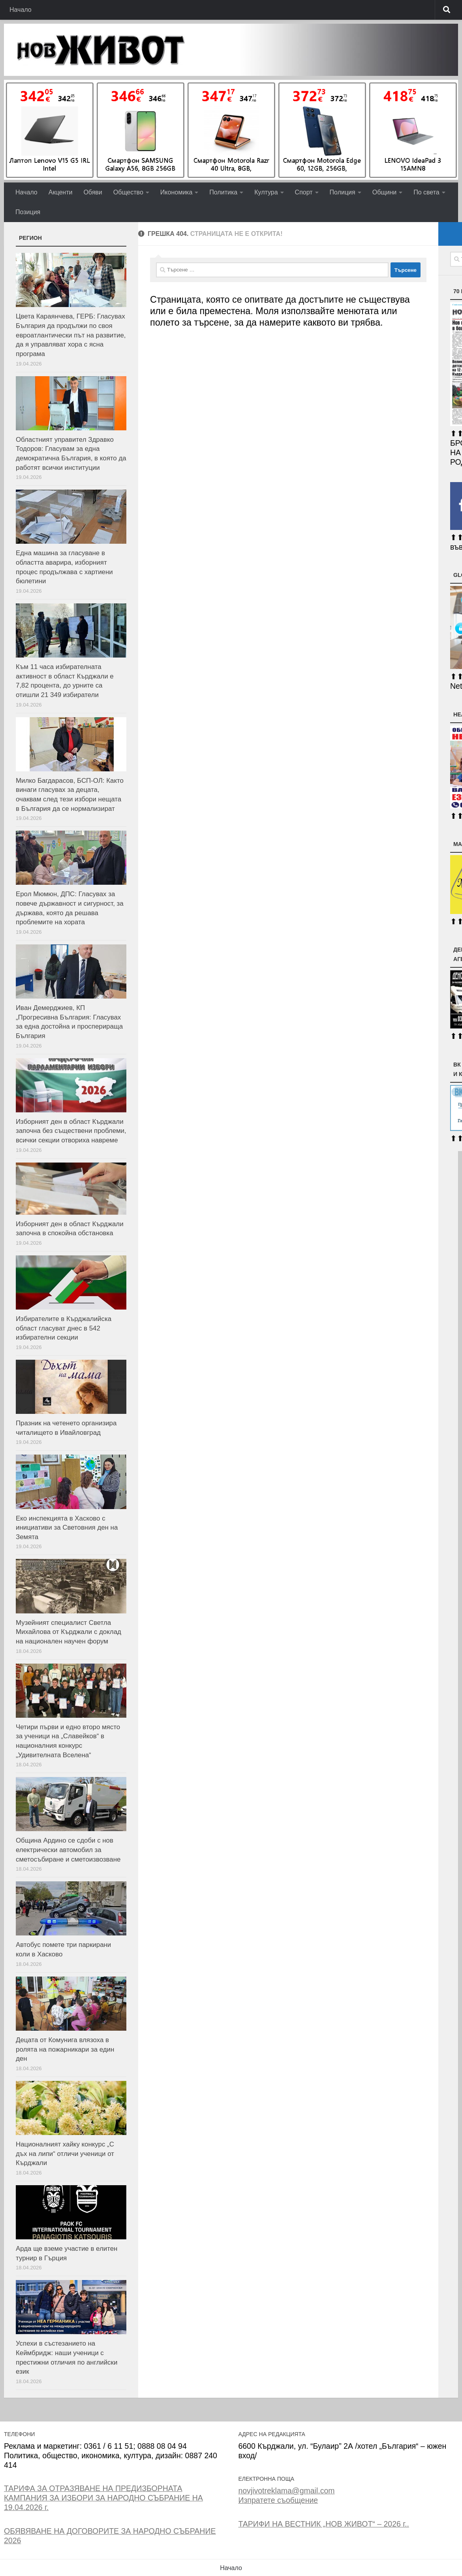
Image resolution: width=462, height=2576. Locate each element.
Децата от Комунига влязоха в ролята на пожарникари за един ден (65, 2049)
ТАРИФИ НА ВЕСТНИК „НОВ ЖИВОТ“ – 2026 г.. (323, 2523)
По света (426, 192)
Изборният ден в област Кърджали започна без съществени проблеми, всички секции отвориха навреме (71, 1131)
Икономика (176, 192)
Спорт (304, 192)
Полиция (342, 192)
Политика (223, 192)
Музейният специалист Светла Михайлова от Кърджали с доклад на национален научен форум (68, 1632)
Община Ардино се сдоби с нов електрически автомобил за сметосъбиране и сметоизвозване (68, 1850)
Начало (20, 9)
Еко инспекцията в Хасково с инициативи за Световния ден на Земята (67, 1528)
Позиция (27, 212)
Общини (384, 192)
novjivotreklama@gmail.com (286, 2490)
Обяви (92, 192)
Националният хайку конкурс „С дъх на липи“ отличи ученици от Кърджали (65, 2154)
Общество (128, 192)
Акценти (61, 192)
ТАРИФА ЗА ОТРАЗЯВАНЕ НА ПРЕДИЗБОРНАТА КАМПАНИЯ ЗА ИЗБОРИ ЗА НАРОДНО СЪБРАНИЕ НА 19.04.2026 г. (103, 2498)
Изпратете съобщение (278, 2500)
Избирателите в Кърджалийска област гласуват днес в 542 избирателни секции (63, 1328)
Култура (266, 192)
